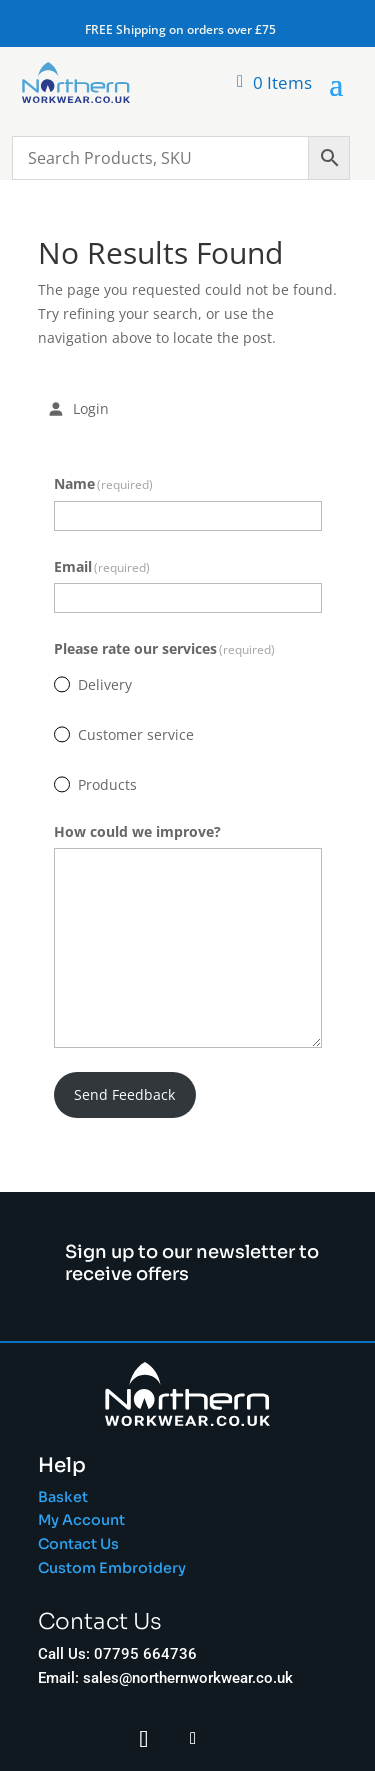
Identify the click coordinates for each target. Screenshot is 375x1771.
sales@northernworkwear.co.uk (188, 1678)
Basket (63, 1497)
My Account (81, 1520)
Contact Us (78, 1544)
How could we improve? (137, 831)
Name (104, 483)
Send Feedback (124, 1094)
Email (102, 566)
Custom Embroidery (113, 1568)
